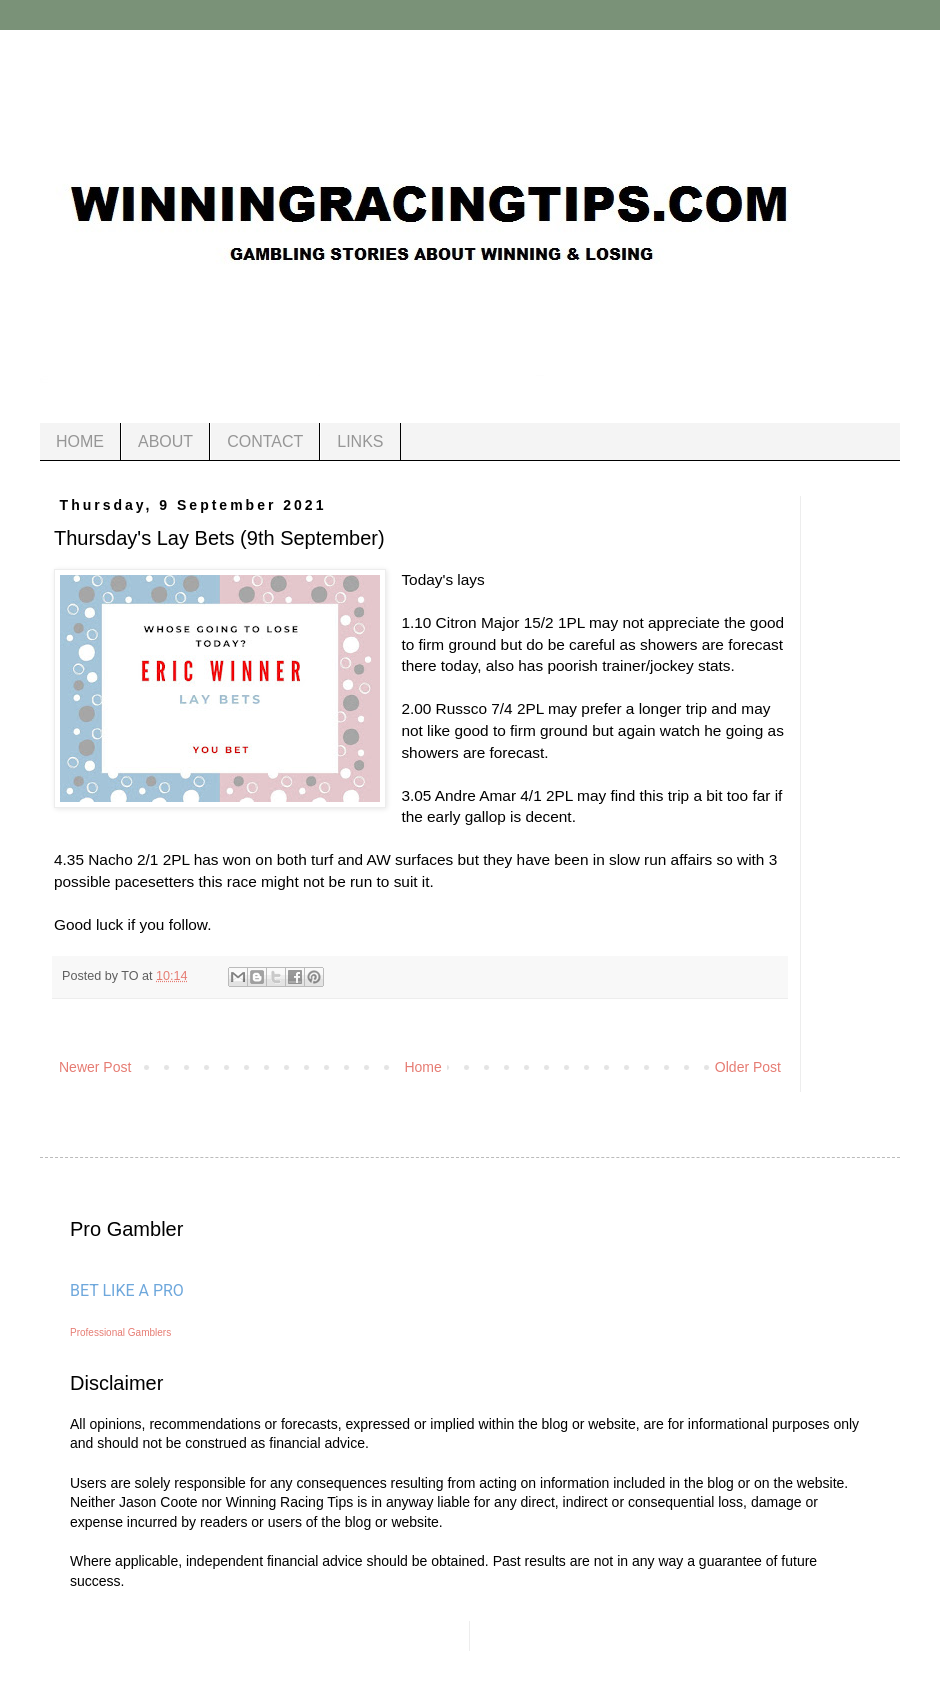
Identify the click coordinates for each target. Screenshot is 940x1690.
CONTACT (265, 441)
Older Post (748, 1067)
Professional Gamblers (120, 1332)
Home (422, 1067)
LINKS (360, 441)
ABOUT (165, 441)
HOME (80, 441)
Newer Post (95, 1067)
